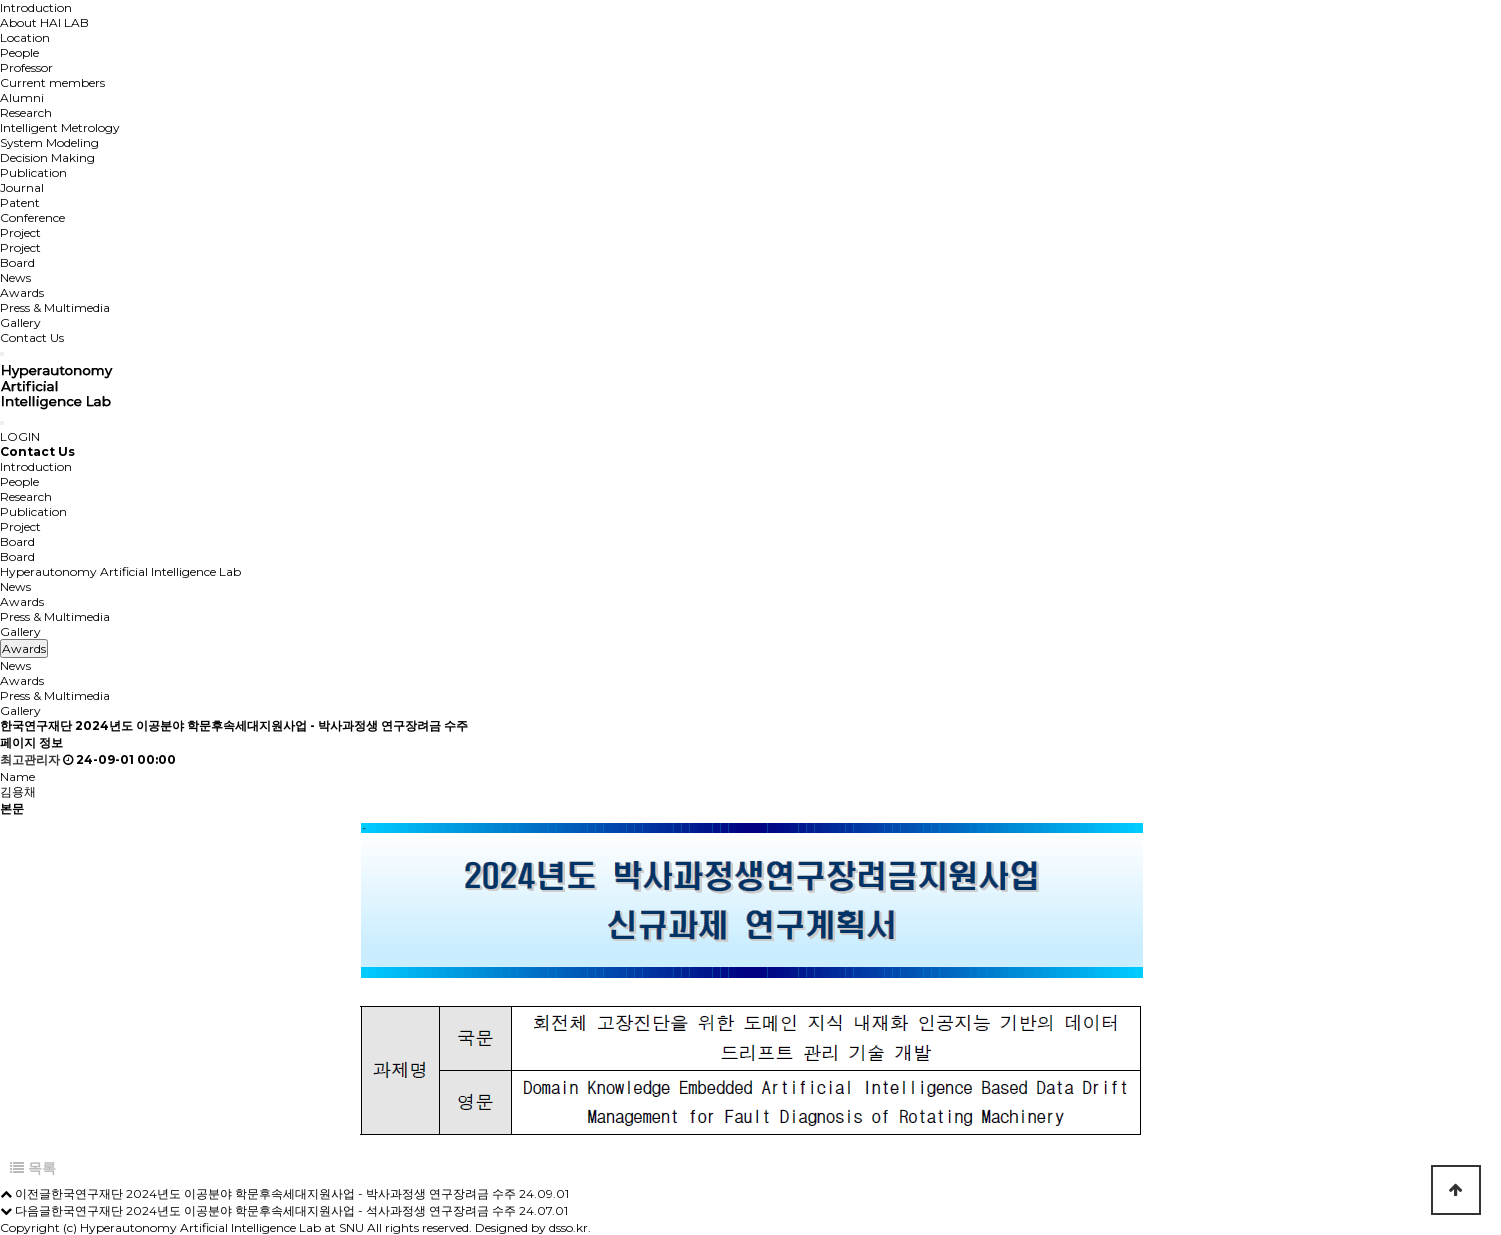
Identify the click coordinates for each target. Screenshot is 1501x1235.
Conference (32, 217)
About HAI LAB (44, 22)
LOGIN (20, 436)
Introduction (36, 7)
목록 (33, 1168)
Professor (26, 67)
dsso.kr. (570, 1227)
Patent (20, 202)
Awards (22, 292)
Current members (52, 82)
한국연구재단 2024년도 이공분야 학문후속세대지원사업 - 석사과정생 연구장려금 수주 (283, 1210)
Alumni (22, 97)
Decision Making (47, 157)
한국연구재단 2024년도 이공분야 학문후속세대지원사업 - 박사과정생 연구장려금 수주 (283, 1193)
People (19, 52)
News (15, 277)
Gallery (20, 322)
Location (25, 37)
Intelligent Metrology (60, 127)
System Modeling (49, 142)
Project (20, 232)
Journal (22, 187)
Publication (33, 172)
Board (17, 262)
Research (26, 112)
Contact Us (32, 337)
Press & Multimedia (55, 307)
